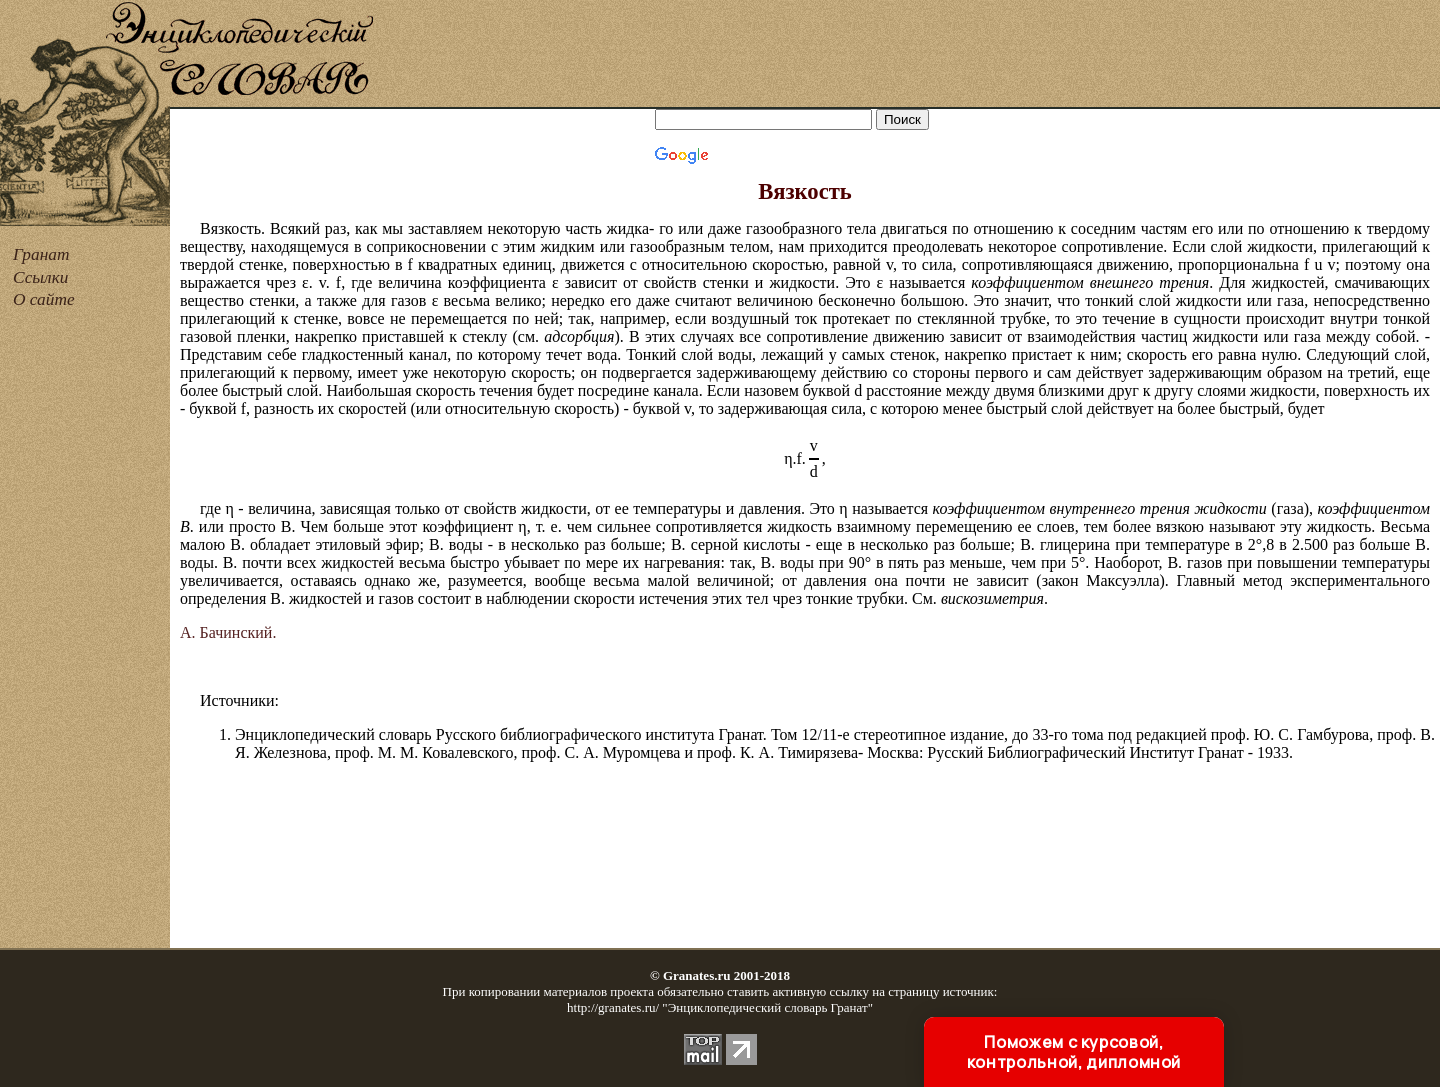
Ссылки (40, 277)
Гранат (41, 254)
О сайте (44, 299)
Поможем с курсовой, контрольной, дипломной (1074, 1052)
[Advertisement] (908, 55)
